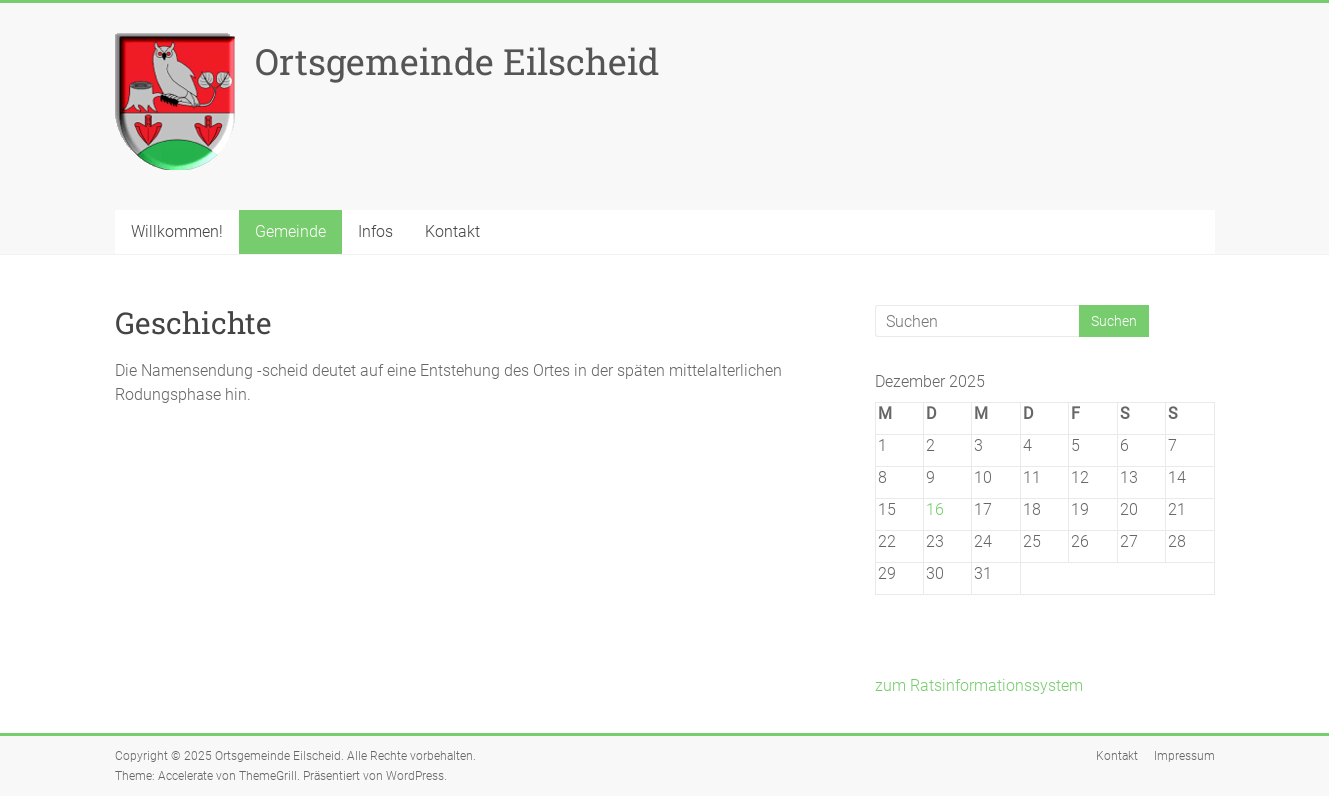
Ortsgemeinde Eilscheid (457, 61)
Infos (375, 231)
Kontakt (452, 231)
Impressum (1184, 756)
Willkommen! (177, 231)
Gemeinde (290, 231)
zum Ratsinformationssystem (979, 685)
